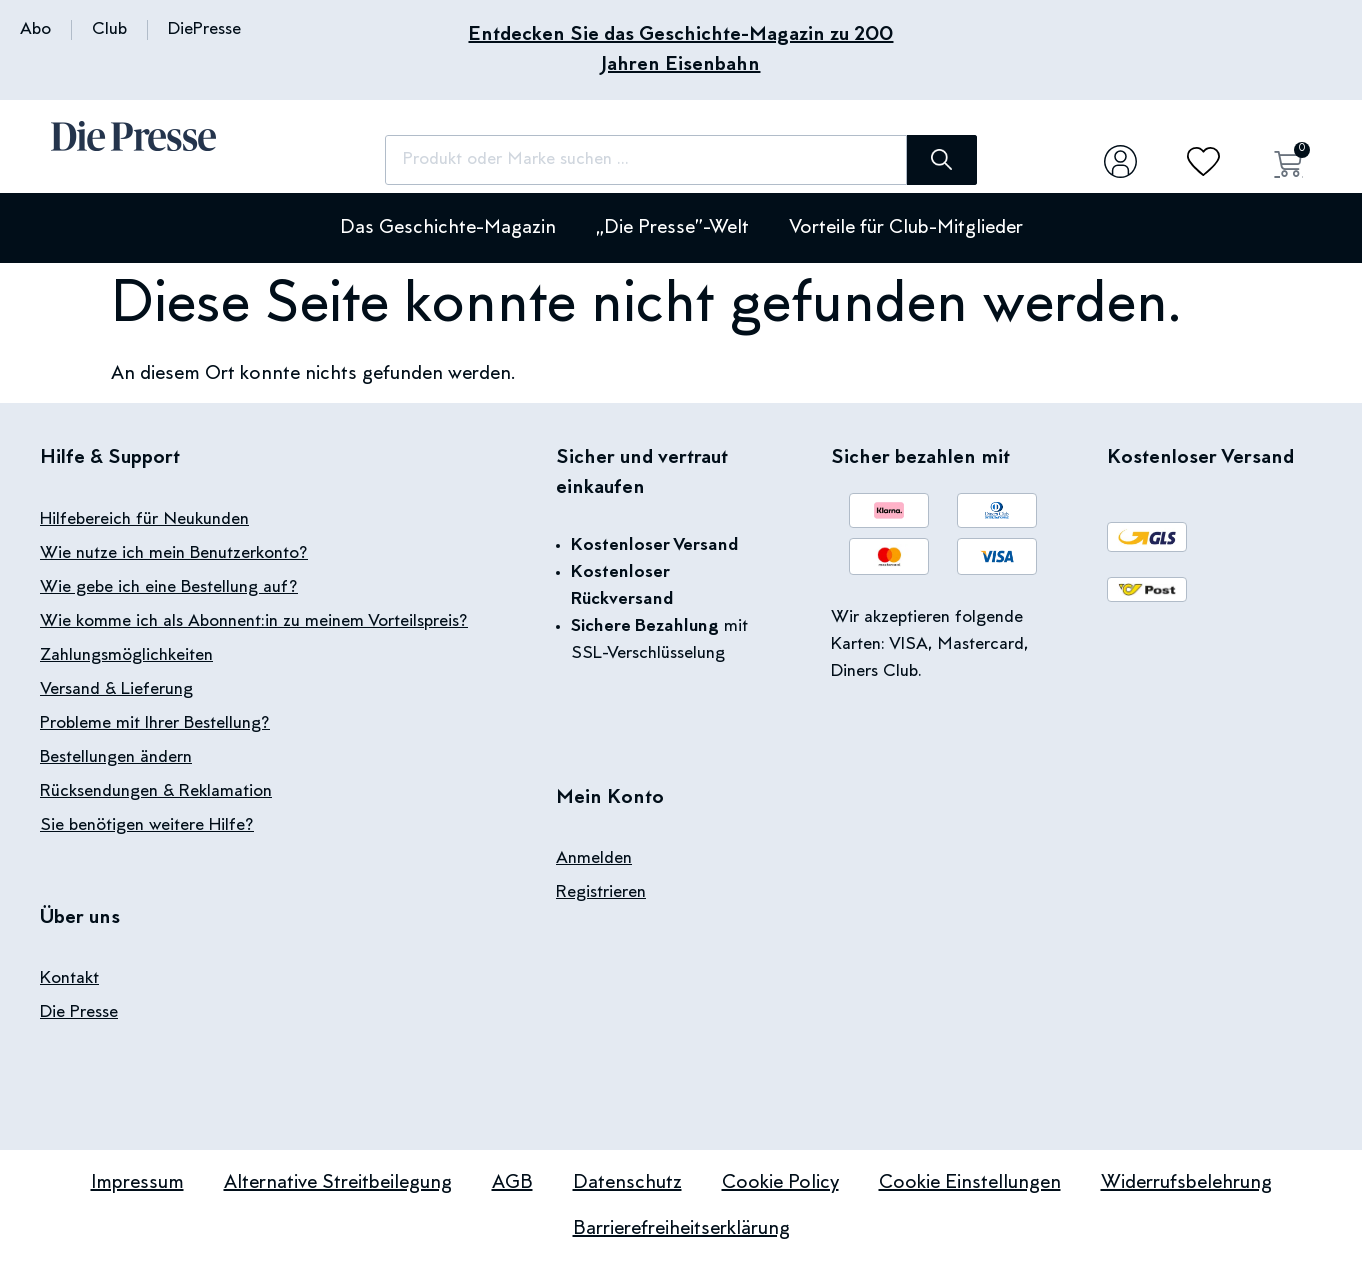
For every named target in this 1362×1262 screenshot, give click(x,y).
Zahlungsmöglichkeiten (126, 656)
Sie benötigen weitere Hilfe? (147, 826)
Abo (35, 30)
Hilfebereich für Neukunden (144, 520)
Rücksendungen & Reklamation (156, 792)
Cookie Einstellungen (970, 1183)
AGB (512, 1183)
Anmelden (594, 859)
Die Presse (79, 1013)
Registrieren (601, 893)
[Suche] (941, 160)
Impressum (137, 1183)
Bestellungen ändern (116, 758)
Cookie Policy (780, 1183)
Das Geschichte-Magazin (448, 228)
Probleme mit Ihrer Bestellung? (155, 724)
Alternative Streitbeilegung (338, 1183)
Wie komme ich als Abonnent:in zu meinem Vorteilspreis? (254, 622)
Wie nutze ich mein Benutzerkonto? (174, 554)
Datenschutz (627, 1183)
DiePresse (204, 30)
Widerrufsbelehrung (1186, 1183)
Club (109, 30)
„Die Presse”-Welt (672, 228)
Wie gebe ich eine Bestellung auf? (169, 588)
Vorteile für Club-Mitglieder (906, 228)
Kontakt (69, 979)
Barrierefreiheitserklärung (681, 1229)
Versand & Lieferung (116, 690)
